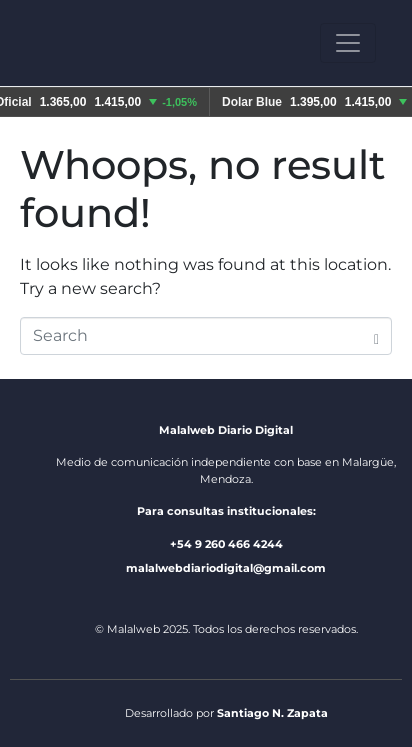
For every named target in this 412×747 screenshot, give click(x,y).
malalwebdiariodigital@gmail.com (226, 568)
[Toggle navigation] (348, 43)
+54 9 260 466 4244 (226, 544)
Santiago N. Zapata (272, 713)
